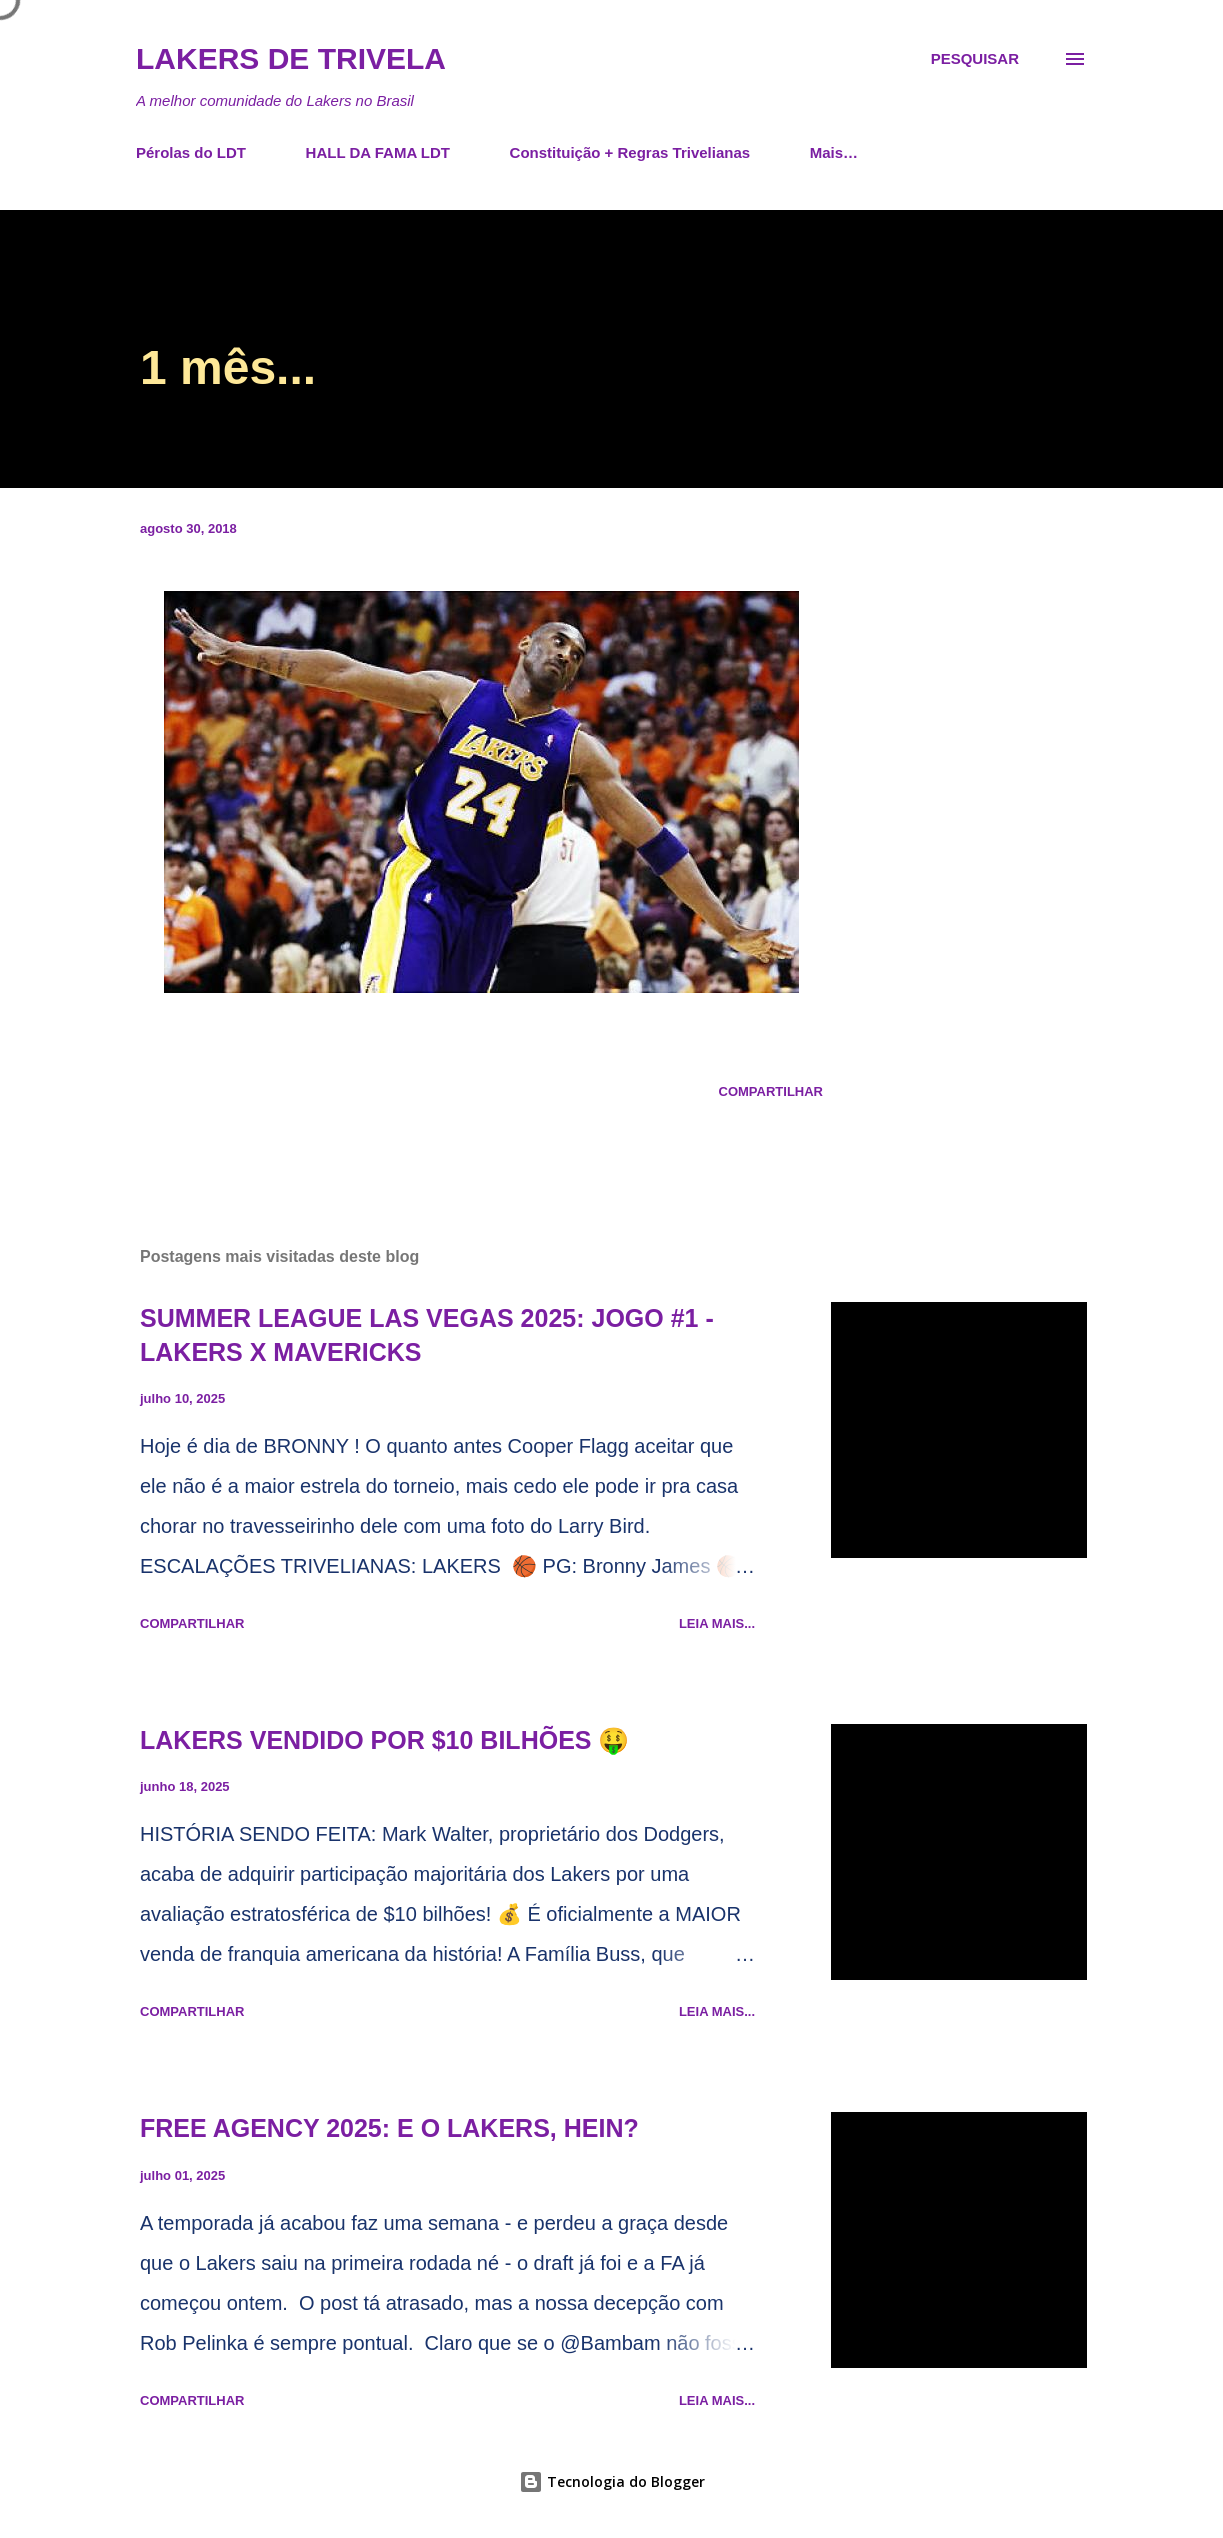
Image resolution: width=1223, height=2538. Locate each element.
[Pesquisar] (975, 59)
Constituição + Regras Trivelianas (630, 152)
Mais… (834, 152)
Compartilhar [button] (771, 1091)
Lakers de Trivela (291, 58)
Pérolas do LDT (191, 152)
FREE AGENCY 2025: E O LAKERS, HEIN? (389, 2128)
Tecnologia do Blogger (612, 2481)
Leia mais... (717, 1623)
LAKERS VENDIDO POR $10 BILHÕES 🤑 (384, 1740)
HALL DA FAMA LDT (378, 152)
